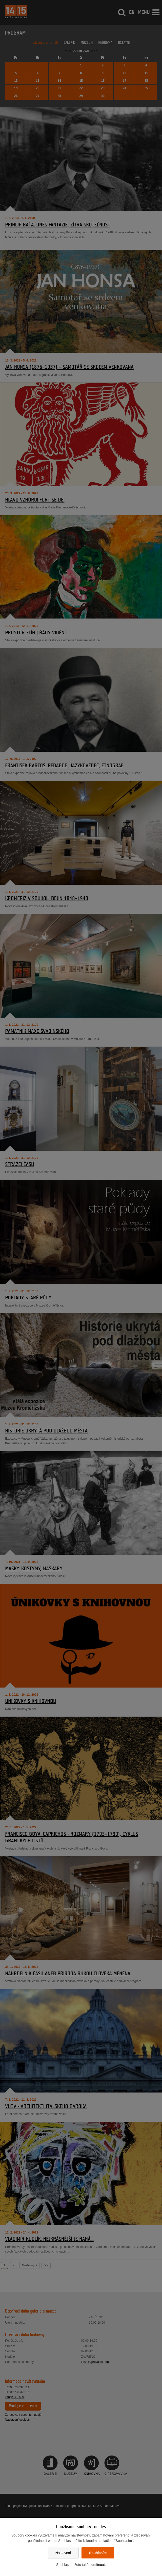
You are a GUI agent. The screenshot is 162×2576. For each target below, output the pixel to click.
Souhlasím (98, 2553)
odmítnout (97, 2565)
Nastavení (63, 2553)
